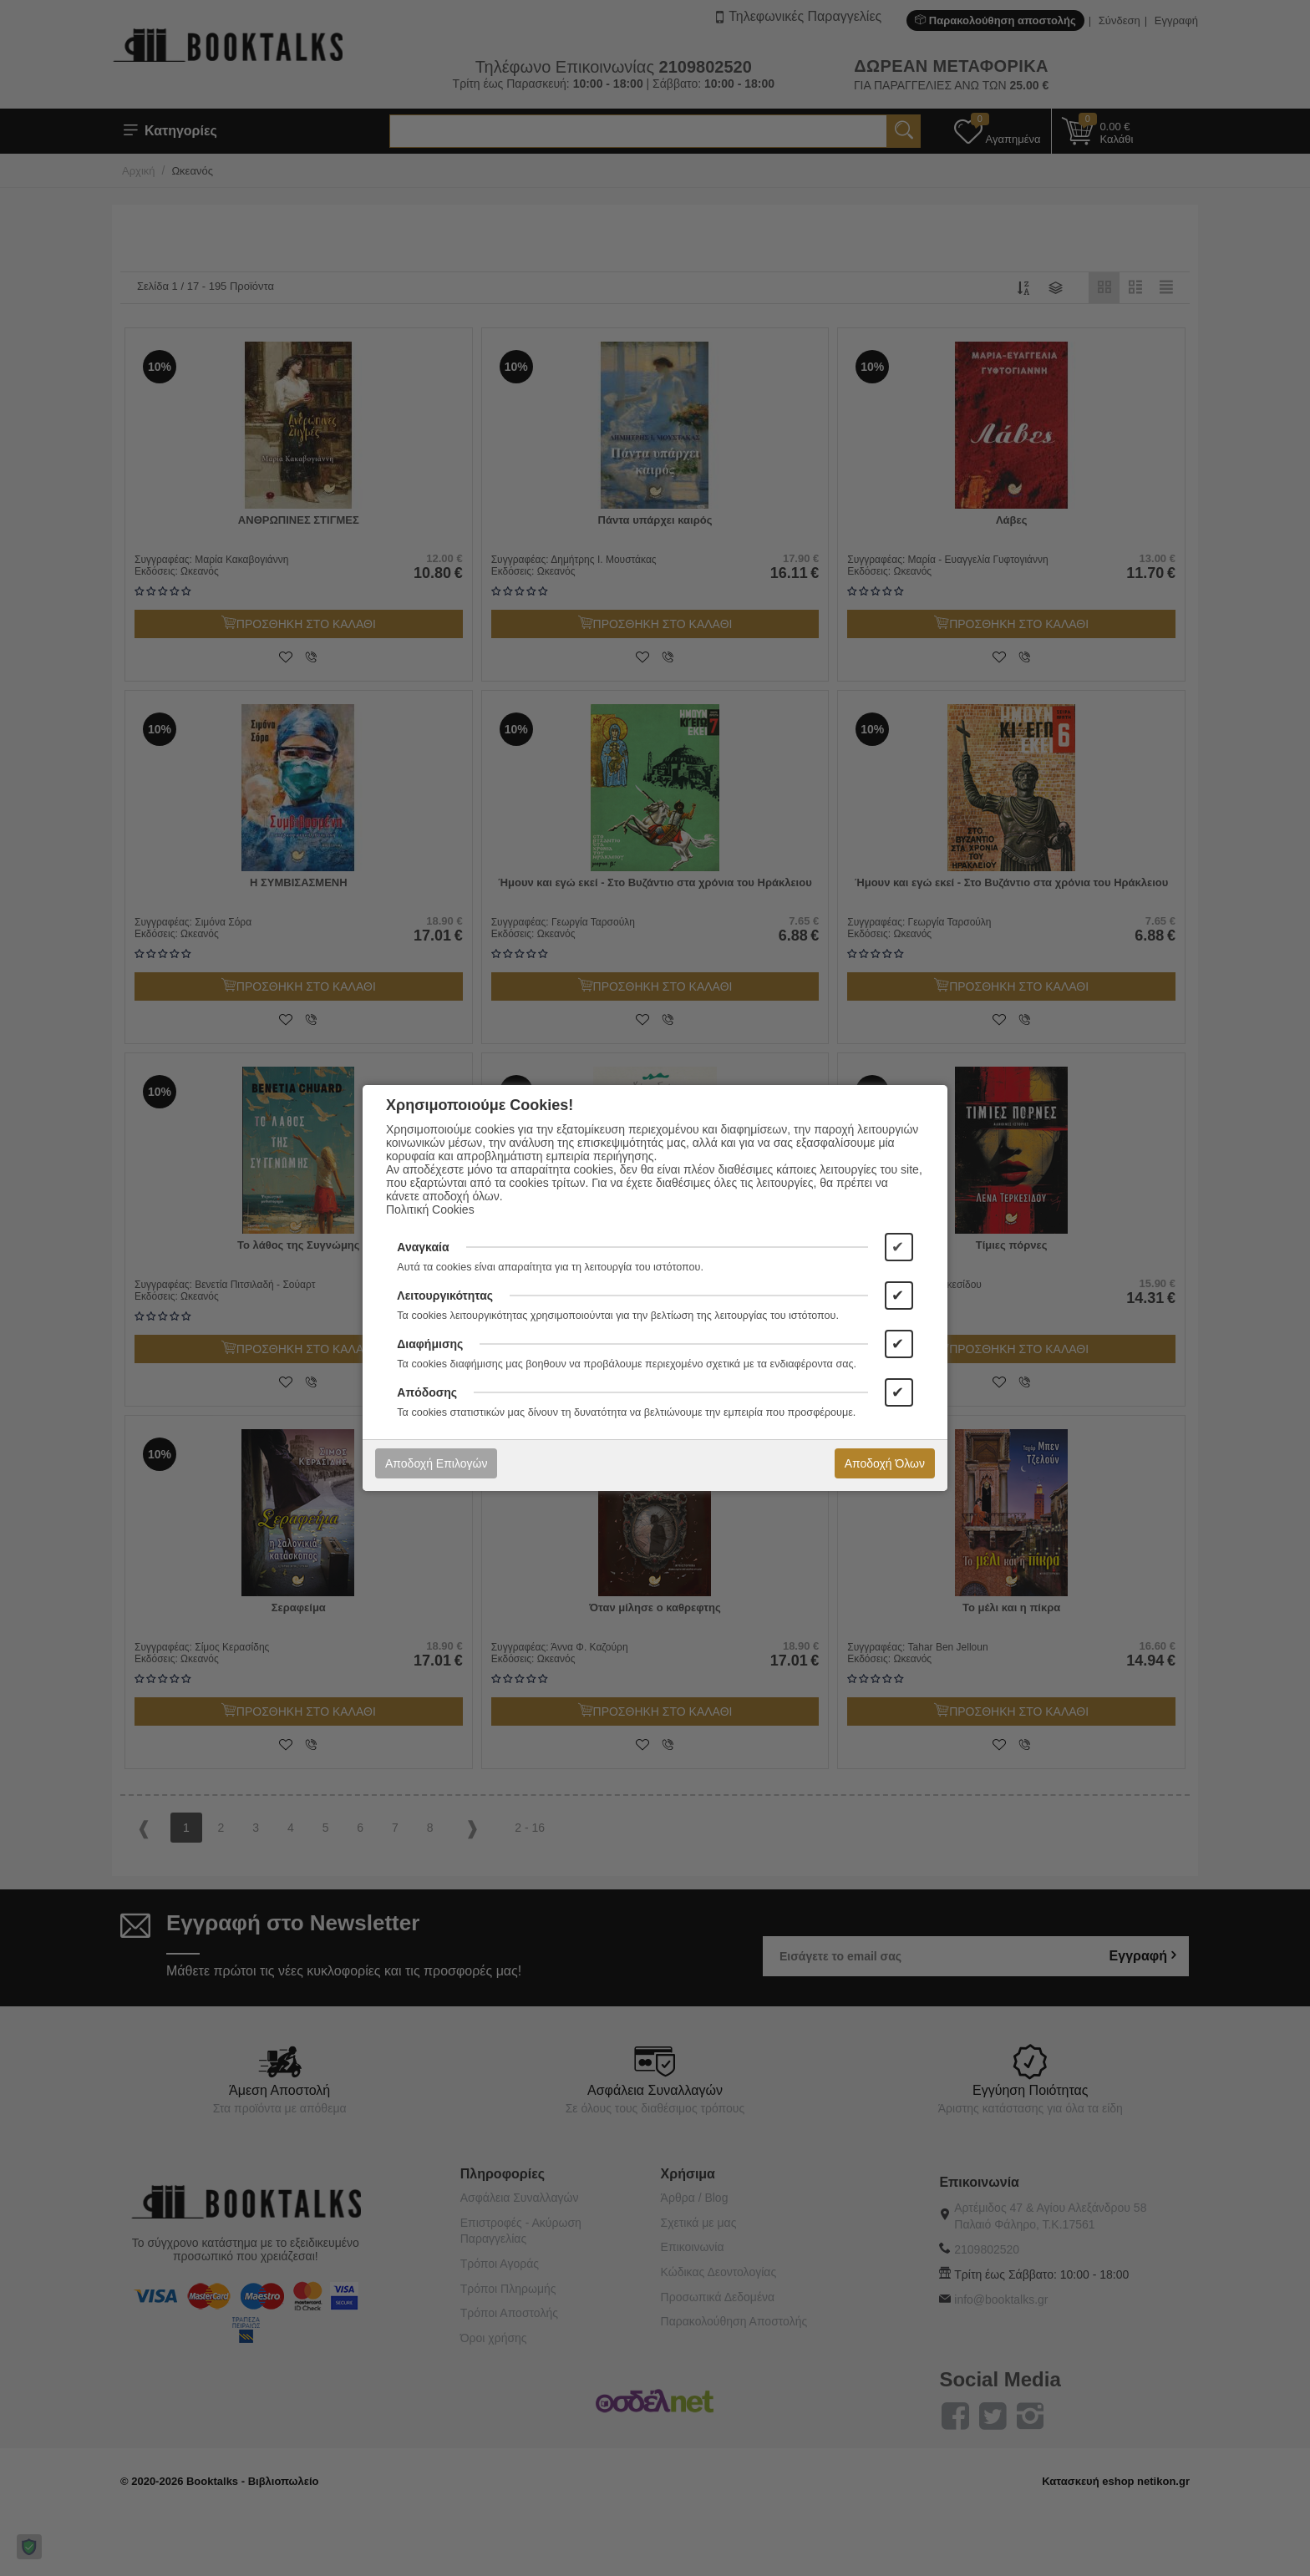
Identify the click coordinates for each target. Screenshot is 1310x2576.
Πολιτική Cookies (430, 1209)
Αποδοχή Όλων (885, 1463)
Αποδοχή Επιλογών (436, 1463)
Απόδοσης (427, 1392)
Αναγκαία (423, 1247)
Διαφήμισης (430, 1344)
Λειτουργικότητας (445, 1295)
